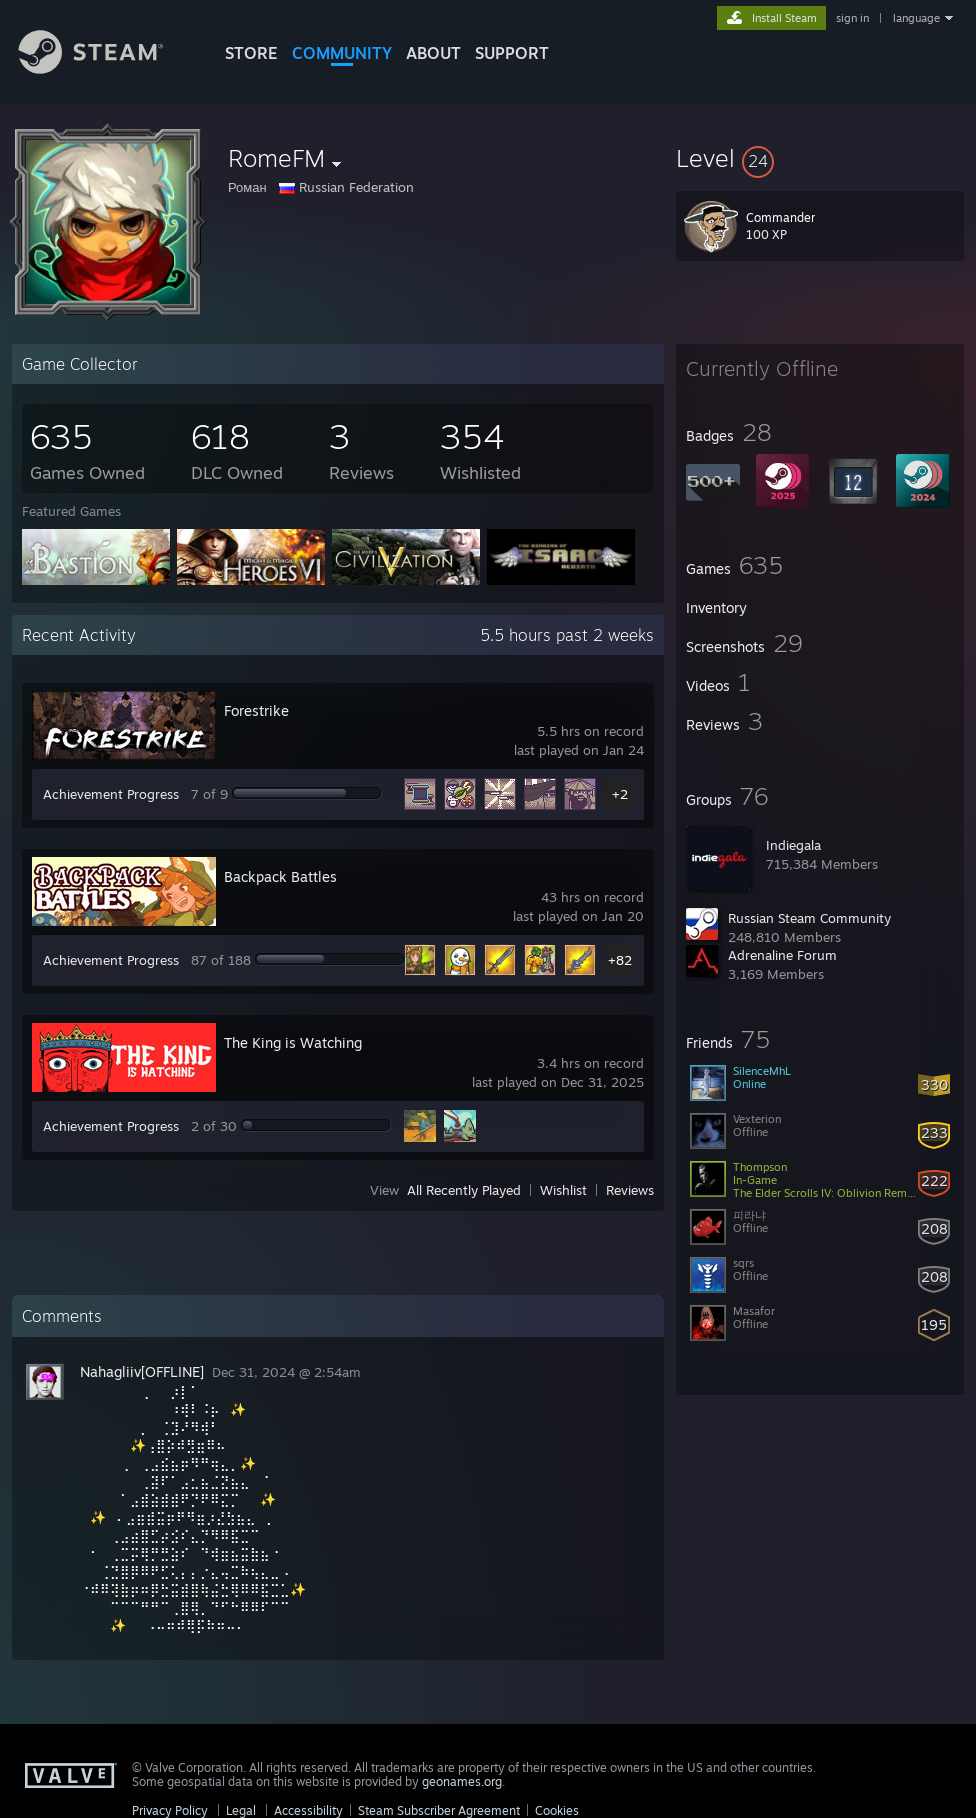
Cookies (557, 1810)
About (433, 53)
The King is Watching (293, 1042)
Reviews (630, 1190)
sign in (852, 18)
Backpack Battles (280, 876)
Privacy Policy (170, 1810)
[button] (820, 158)
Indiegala (793, 845)
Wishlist (563, 1190)
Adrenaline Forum (782, 955)
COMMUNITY (342, 53)
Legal (241, 1810)
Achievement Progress (111, 794)
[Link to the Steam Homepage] (106, 68)
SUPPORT (512, 53)
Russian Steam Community (809, 918)
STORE (251, 53)
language (916, 18)
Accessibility (308, 1810)
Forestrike (256, 710)
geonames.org (462, 1781)
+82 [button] (620, 960)
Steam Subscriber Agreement (439, 1810)
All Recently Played (464, 1190)
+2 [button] (620, 794)
